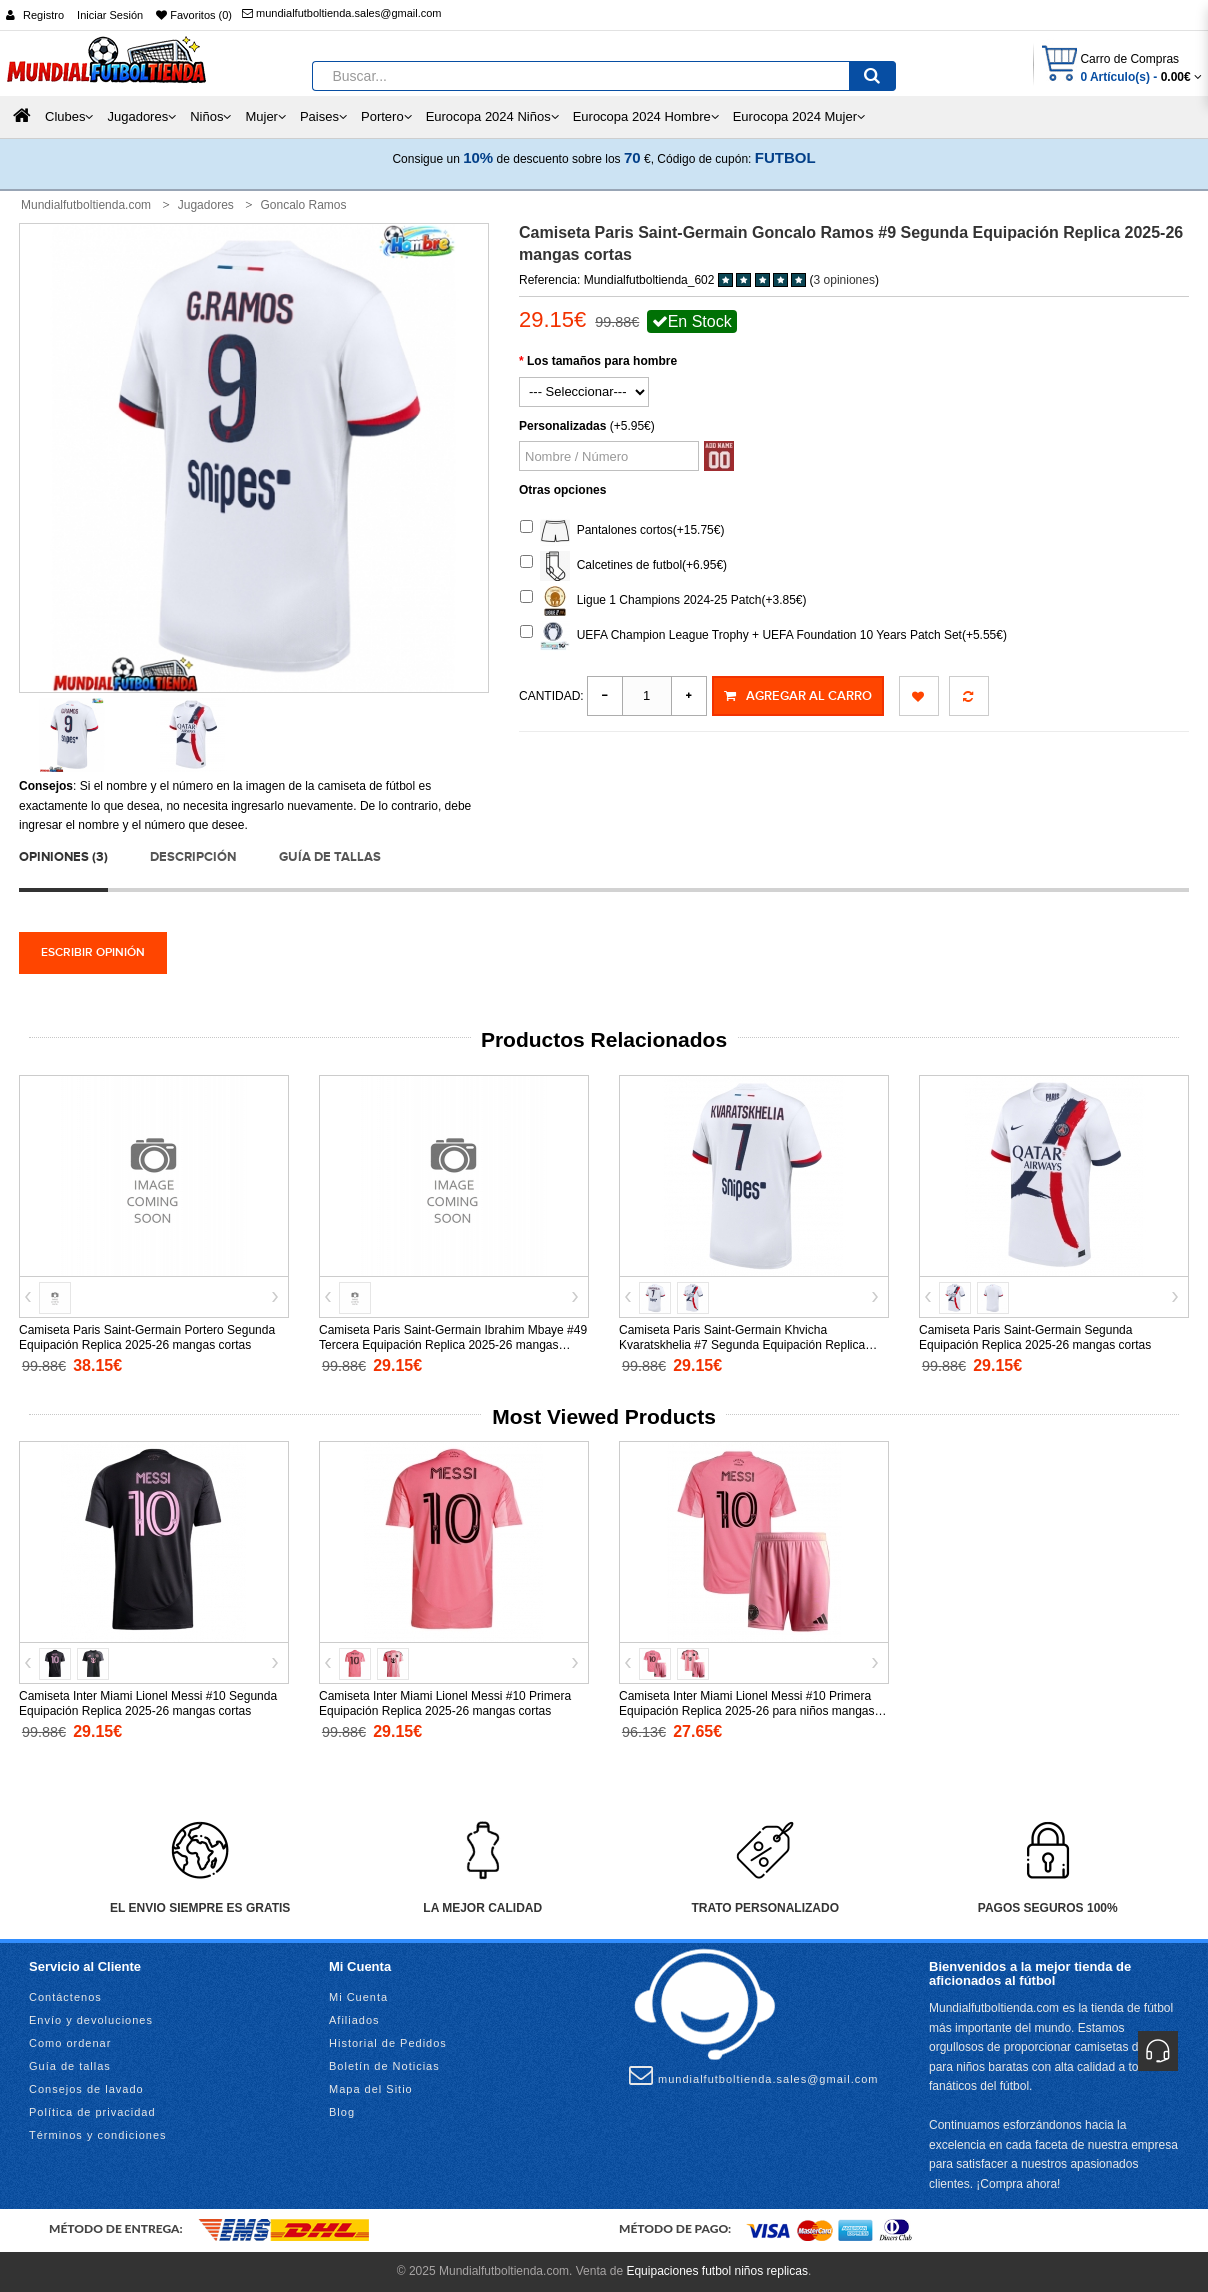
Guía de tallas (330, 857)
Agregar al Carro (798, 696)
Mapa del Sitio (371, 2089)
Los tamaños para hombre (602, 361)
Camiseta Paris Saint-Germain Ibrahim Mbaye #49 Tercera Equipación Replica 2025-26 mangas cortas (453, 1345)
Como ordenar (70, 2043)
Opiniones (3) (63, 857)
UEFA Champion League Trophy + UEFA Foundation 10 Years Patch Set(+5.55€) (763, 636)
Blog (342, 2112)
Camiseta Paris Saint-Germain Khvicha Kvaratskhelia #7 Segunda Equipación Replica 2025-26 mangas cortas (742, 1345)
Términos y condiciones (98, 2135)
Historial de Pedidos (388, 2043)
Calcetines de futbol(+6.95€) (623, 566)
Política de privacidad (92, 2112)
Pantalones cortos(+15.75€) (622, 531)
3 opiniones (844, 280)
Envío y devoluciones (91, 2020)
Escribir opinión (93, 952)
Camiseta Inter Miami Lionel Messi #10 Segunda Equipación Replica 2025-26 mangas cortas (148, 1703)
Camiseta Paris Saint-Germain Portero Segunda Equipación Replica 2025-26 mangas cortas (147, 1337)
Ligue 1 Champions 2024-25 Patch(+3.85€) (663, 601)
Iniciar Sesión (110, 15)
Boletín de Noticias (384, 2066)
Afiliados (354, 2020)
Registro (43, 15)
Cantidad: (551, 696)
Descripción (193, 857)
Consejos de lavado (86, 2089)
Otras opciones (562, 490)
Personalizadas (562, 426)
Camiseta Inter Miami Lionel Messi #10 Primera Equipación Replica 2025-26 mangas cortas (445, 1703)
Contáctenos (65, 1997)
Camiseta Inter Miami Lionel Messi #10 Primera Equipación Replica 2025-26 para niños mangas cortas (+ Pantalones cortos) (747, 1711)
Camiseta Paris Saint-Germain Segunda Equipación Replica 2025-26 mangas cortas (1035, 1337)
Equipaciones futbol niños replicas (716, 2271)
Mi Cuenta (358, 1997)
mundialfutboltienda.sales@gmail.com (341, 13)
